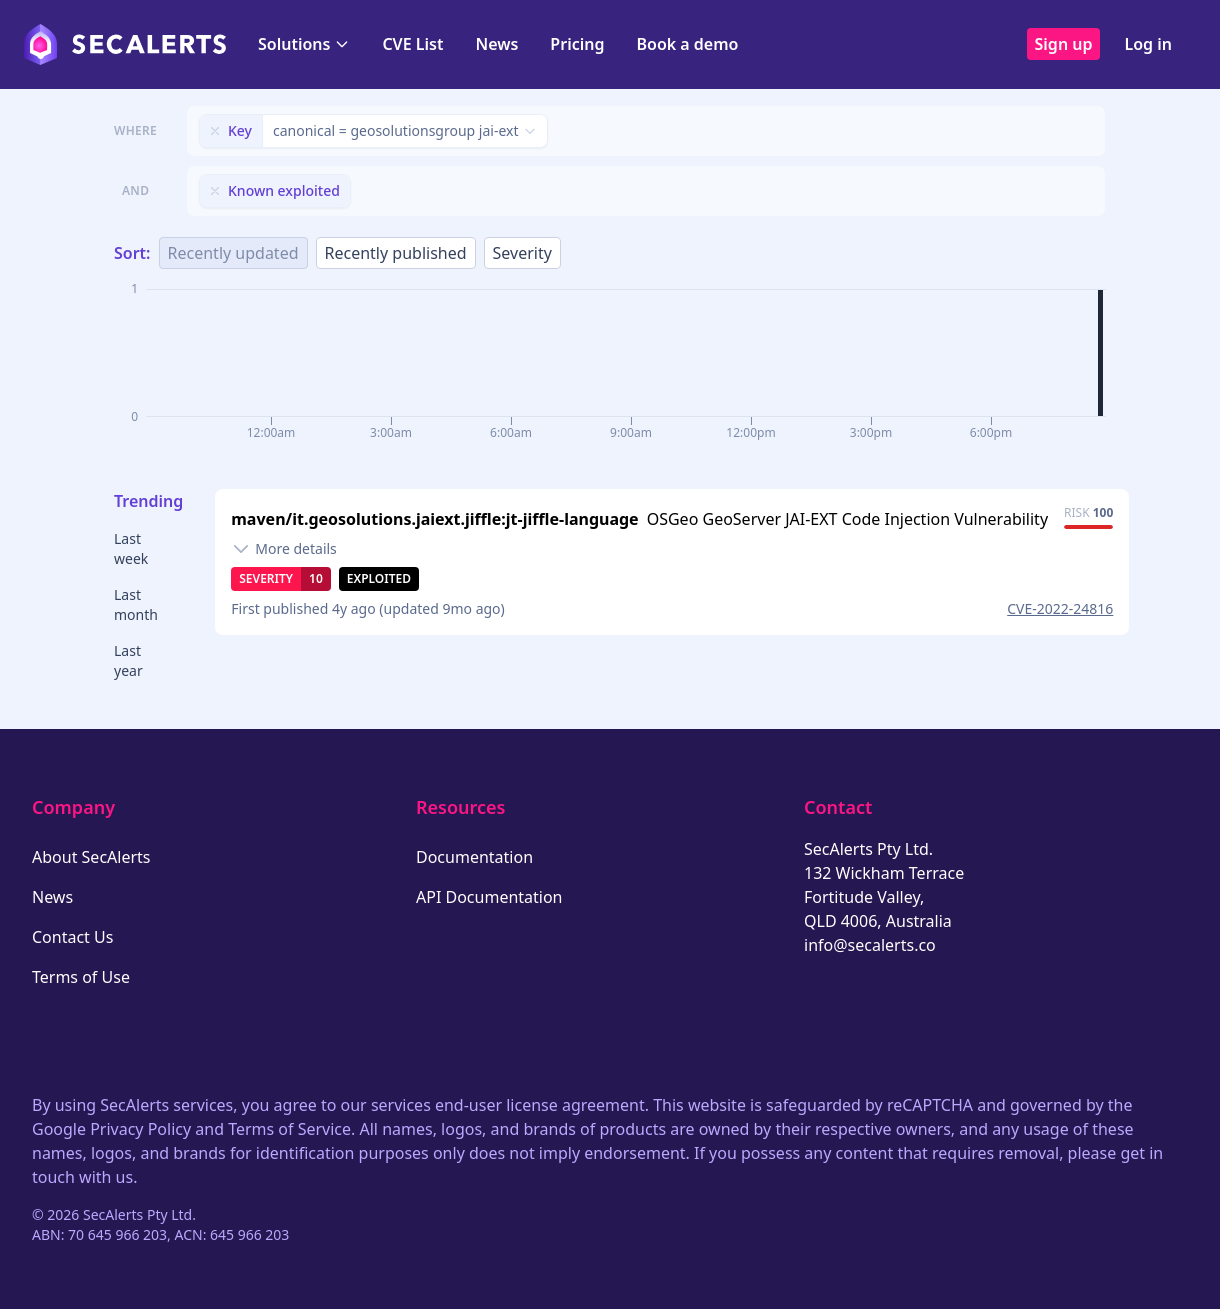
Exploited (379, 578)
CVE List (412, 44)
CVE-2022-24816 (1060, 608)
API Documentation (489, 897)
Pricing (577, 44)
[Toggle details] (284, 549)
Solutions (304, 44)
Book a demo (687, 44)
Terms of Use (81, 977)
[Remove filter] (215, 131)
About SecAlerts (91, 857)
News (496, 44)
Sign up (1064, 44)
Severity (522, 253)
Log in (1148, 44)
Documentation (474, 857)
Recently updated (233, 253)
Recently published (396, 253)
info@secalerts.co (870, 945)
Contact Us (72, 937)
